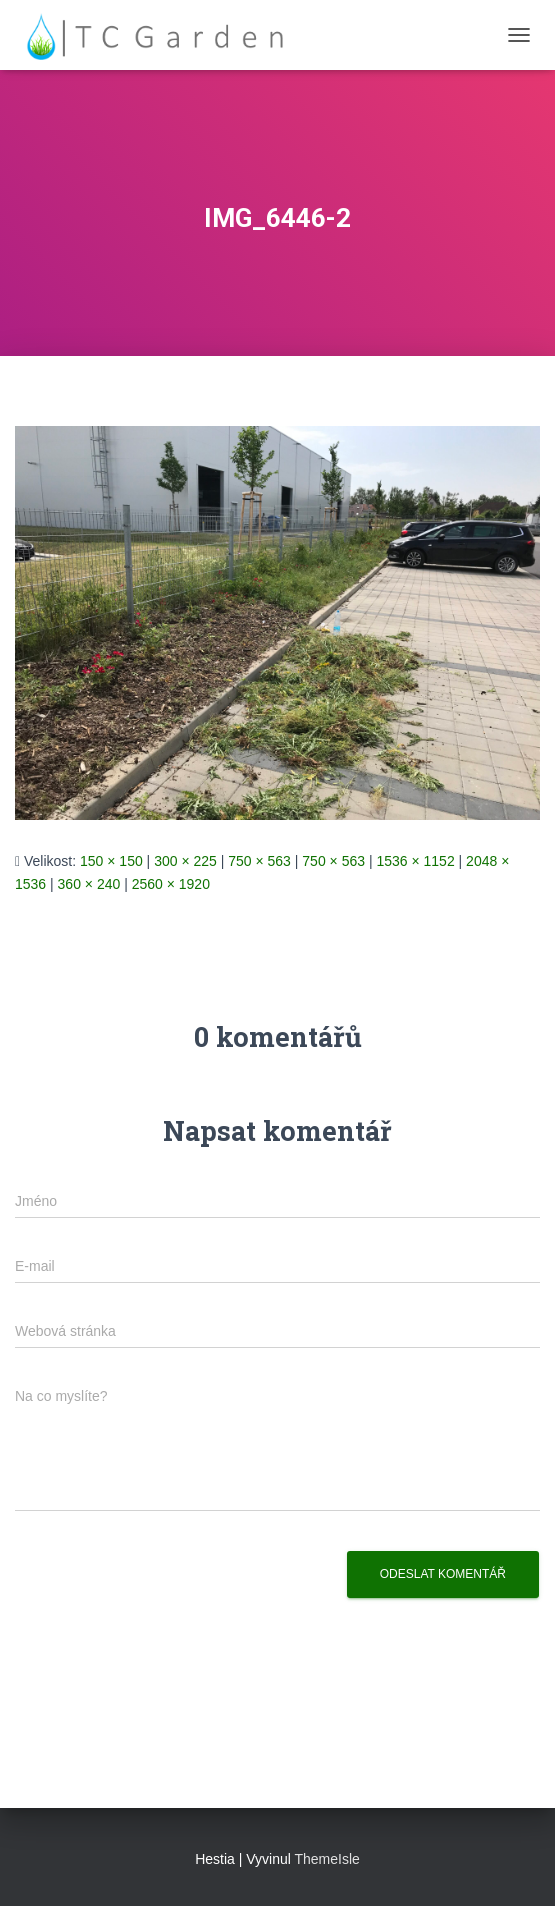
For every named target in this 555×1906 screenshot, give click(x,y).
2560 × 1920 (171, 884)
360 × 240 (89, 884)
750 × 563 (259, 861)
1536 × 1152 (415, 861)
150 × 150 (111, 861)
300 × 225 (185, 861)
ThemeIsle (327, 1859)
